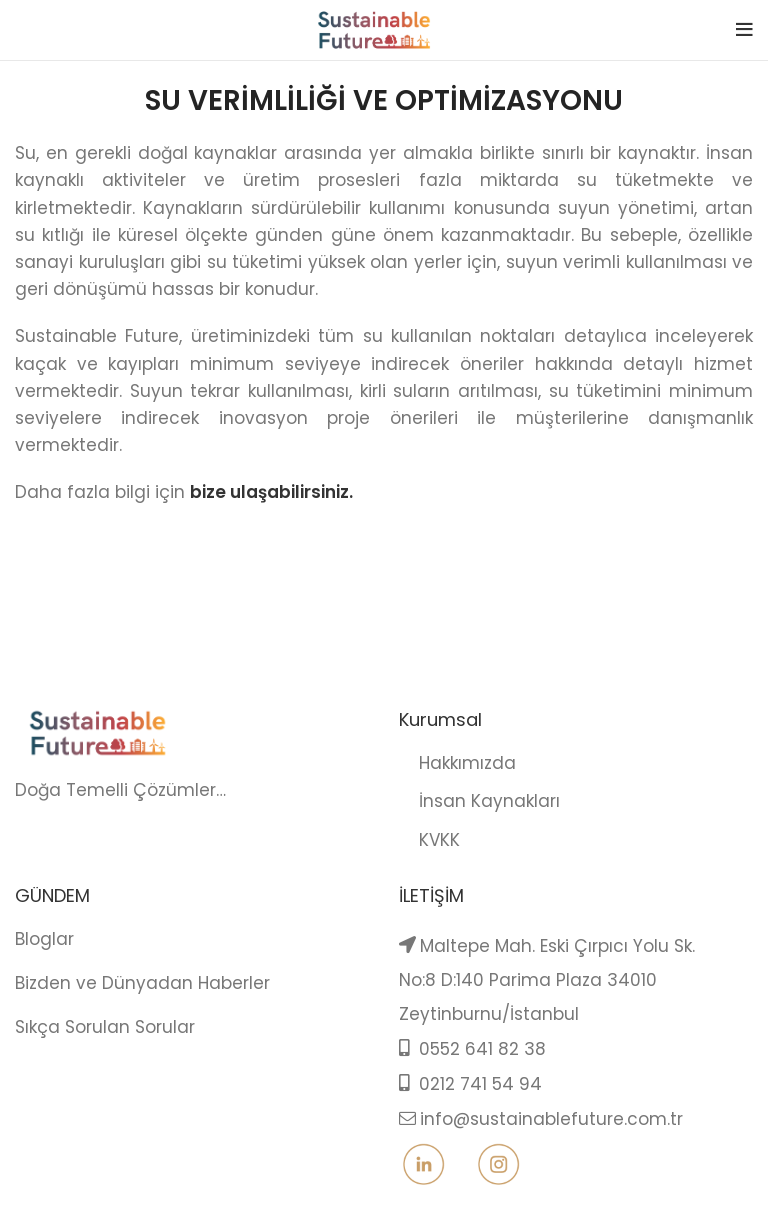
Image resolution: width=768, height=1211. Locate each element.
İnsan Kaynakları (479, 801)
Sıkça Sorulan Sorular (105, 1027)
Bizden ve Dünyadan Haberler (142, 983)
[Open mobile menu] (744, 30)
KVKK (429, 840)
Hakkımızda (457, 763)
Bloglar (44, 939)
